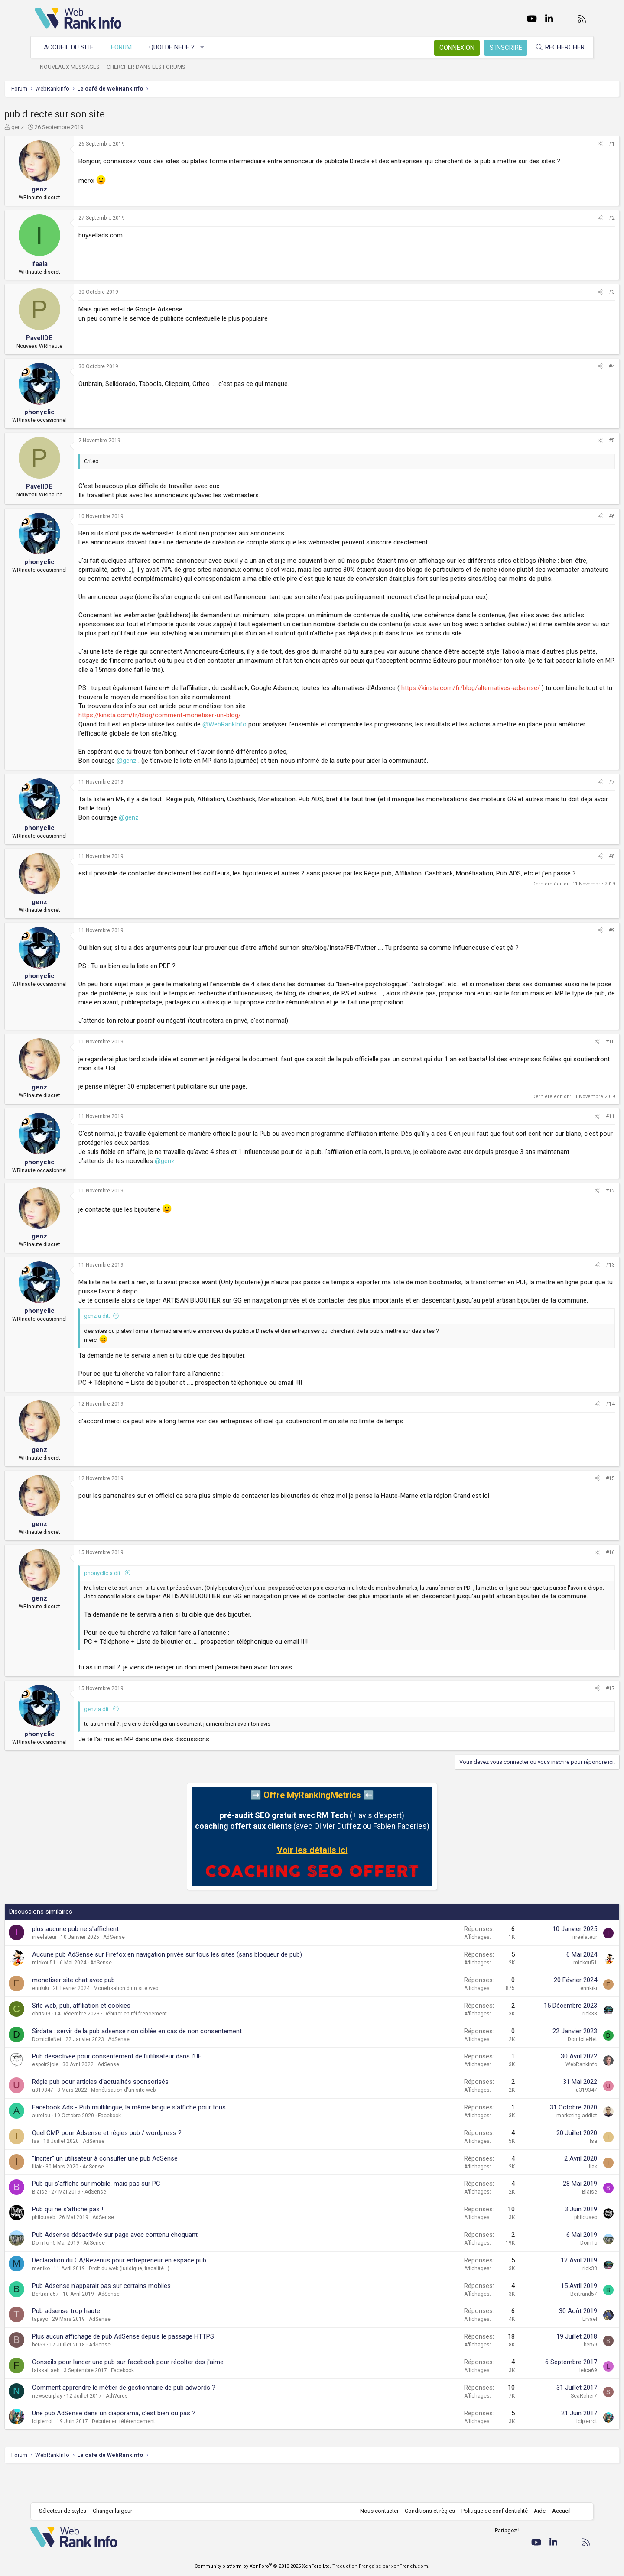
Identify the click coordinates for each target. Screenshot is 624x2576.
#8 (581, 875)
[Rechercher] (555, 47)
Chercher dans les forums (150, 67)
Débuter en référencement (165, 2044)
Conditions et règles (425, 2511)
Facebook (139, 2146)
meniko (71, 2299)
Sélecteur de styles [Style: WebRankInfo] (67, 2511)
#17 (580, 1719)
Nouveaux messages (74, 67)
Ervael (559, 2350)
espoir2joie (75, 2095)
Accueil (557, 2511)
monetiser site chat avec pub (103, 2010)
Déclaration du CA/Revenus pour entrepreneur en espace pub (149, 2290)
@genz (157, 779)
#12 (580, 1209)
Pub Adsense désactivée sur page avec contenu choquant (145, 2265)
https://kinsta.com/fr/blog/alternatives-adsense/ (501, 706)
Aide (535, 2511)
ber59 (69, 2375)
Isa (66, 2171)
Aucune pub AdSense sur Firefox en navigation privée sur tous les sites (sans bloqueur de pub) (197, 1985)
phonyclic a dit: (133, 1600)
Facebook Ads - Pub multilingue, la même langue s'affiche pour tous (159, 2138)
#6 (581, 516)
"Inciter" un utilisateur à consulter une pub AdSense (135, 2189)
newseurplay (77, 2426)
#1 (581, 144)
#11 (580, 1134)
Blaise (70, 2223)
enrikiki (70, 2018)
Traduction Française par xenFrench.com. (380, 2566)
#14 (580, 1432)
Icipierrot (72, 2452)
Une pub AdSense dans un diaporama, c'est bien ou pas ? (144, 2443)
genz (48, 127)
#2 (581, 218)
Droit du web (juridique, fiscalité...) (159, 2299)
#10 (580, 1060)
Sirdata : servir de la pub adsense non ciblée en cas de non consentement (167, 2061)
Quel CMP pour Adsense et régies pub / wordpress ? (137, 2163)
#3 (581, 292)
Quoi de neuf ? (176, 47)
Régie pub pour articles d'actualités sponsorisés (130, 2112)
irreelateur (74, 1968)
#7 (581, 800)
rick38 (559, 2044)
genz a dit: (127, 1344)
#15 (580, 1506)
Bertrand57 (75, 2324)
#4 (581, 366)
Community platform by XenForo (263, 2566)
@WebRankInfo (255, 742)
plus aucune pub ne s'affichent (105, 1960)
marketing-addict (546, 2146)
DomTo (70, 2273)
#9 (581, 949)
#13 (580, 1284)
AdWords (147, 2426)
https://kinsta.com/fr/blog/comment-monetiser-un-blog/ (190, 733)
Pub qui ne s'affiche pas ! (97, 2240)
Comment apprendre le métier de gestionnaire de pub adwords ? (154, 2418)
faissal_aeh (76, 2401)
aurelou (71, 2146)
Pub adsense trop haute (96, 2342)
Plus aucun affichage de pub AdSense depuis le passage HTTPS (153, 2367)
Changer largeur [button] (116, 2511)
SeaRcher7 (553, 2426)
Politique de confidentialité (490, 2511)
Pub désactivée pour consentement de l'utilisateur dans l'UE (147, 2087)
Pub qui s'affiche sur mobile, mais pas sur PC (126, 2214)
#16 (580, 1581)
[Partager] (569, 144)
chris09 (71, 2044)
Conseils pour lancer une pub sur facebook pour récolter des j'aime (158, 2392)
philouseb (73, 2248)
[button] (207, 47)
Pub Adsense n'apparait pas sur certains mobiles (131, 2316)
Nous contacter (375, 2511)
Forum (125, 47)
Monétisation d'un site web (156, 2018)
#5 (581, 440)
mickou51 (74, 1993)
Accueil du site (73, 47)
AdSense (144, 1968)
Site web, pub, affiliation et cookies (111, 2036)
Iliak (67, 2197)
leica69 (558, 2401)
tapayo (70, 2350)
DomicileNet (77, 2070)
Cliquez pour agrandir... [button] (347, 1672)
